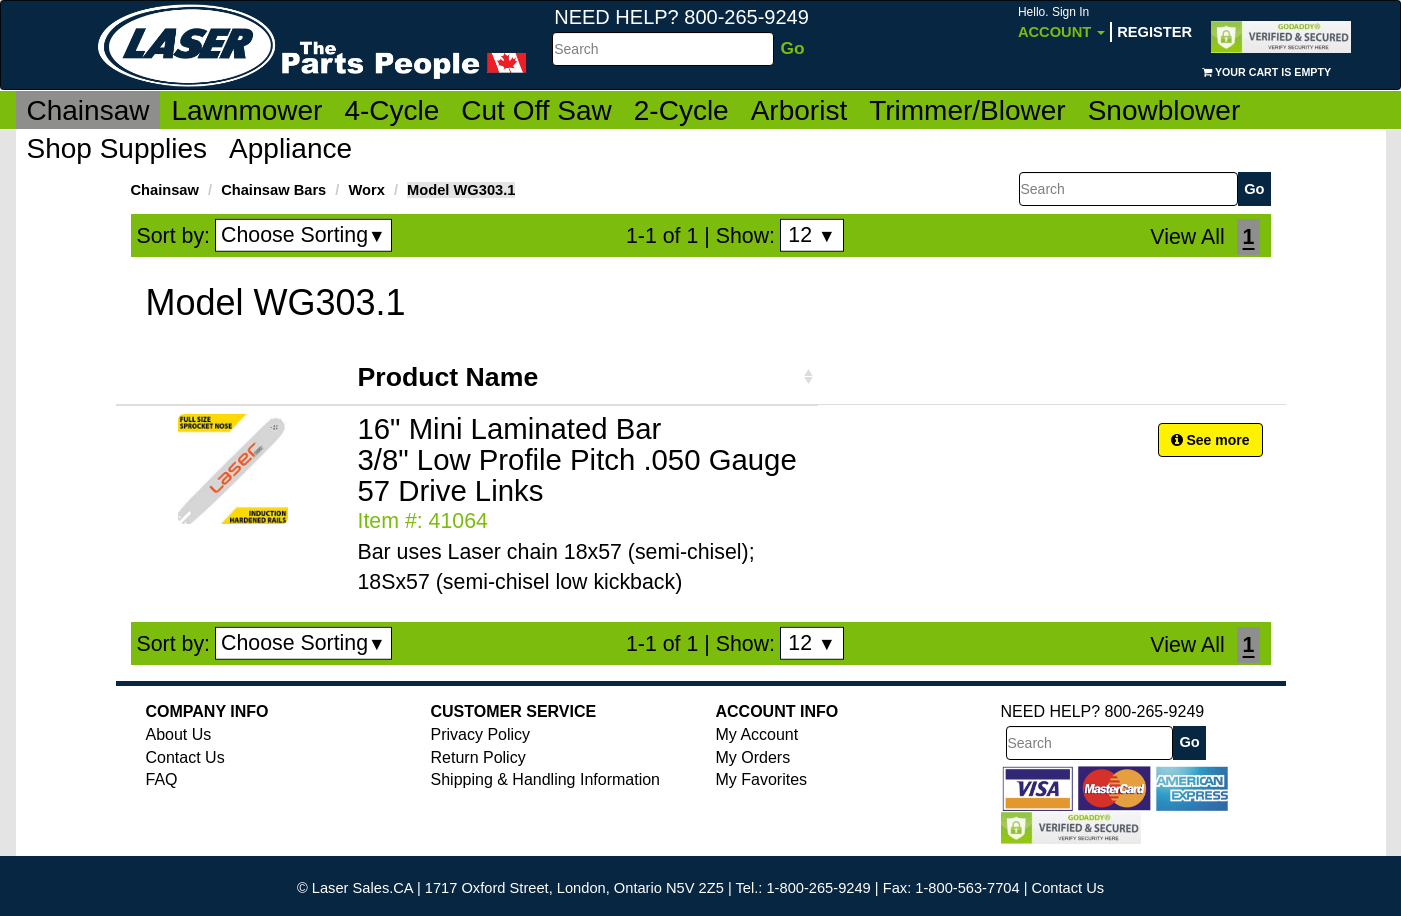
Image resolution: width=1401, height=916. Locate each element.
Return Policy (478, 757)
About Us (179, 734)
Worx (366, 190)
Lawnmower (246, 110)
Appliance (290, 148)
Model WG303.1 (461, 190)
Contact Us (185, 757)
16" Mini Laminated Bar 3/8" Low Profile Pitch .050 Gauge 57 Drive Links (577, 459)
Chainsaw (88, 110)
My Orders (753, 757)
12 (811, 235)
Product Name (448, 377)
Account (1061, 22)
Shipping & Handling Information (545, 779)
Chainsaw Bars (273, 190)
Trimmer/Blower (967, 110)
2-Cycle (681, 110)
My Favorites (762, 779)
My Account (757, 734)
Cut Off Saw (536, 110)
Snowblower (1164, 110)
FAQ (162, 779)
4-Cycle (391, 110)
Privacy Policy (481, 734)
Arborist (799, 110)
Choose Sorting (303, 235)
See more (1210, 440)
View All (1187, 237)
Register (1154, 32)
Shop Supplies (117, 148)
